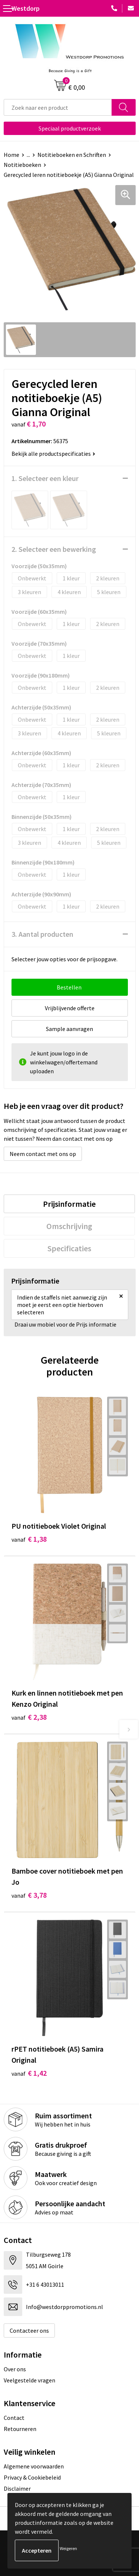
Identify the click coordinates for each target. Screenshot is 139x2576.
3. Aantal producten (42, 934)
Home (11, 154)
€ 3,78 (29, 1895)
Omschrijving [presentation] (69, 1226)
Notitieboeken (22, 164)
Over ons (15, 2369)
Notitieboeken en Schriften (71, 154)
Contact (14, 2417)
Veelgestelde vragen (29, 2380)
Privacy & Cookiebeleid (32, 2477)
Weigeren (68, 2548)
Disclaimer (17, 2488)
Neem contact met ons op (43, 1153)
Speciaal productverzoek (70, 128)
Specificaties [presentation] (69, 1248)
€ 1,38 (29, 1539)
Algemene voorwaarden (34, 2466)
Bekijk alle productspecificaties (53, 453)
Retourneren (20, 2428)
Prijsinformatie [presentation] (69, 1204)
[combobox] (58, 107)
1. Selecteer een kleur (45, 478)
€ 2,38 (29, 1717)
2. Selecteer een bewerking (53, 549)
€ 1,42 (29, 2073)
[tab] (69, 1204)
